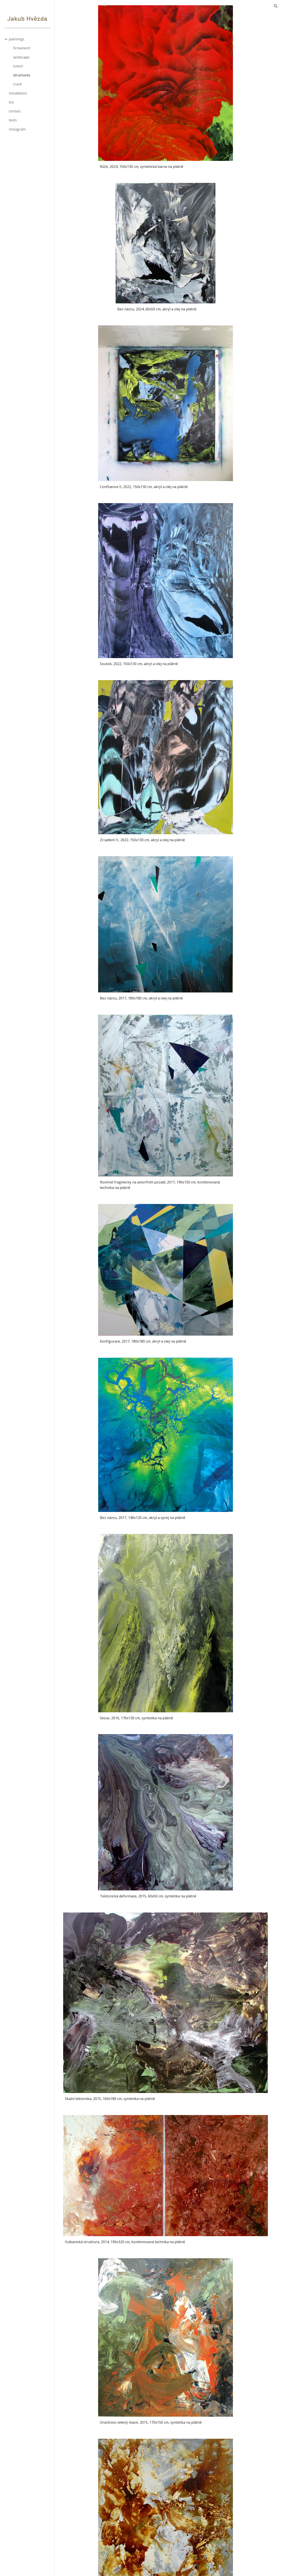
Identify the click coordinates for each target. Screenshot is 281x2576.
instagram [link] (17, 129)
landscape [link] (21, 57)
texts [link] (13, 120)
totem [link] (18, 66)
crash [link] (17, 84)
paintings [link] (16, 39)
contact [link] (15, 111)
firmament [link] (21, 48)
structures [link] (21, 75)
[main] (168, 163)
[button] (276, 6)
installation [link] (18, 93)
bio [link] (11, 102)
